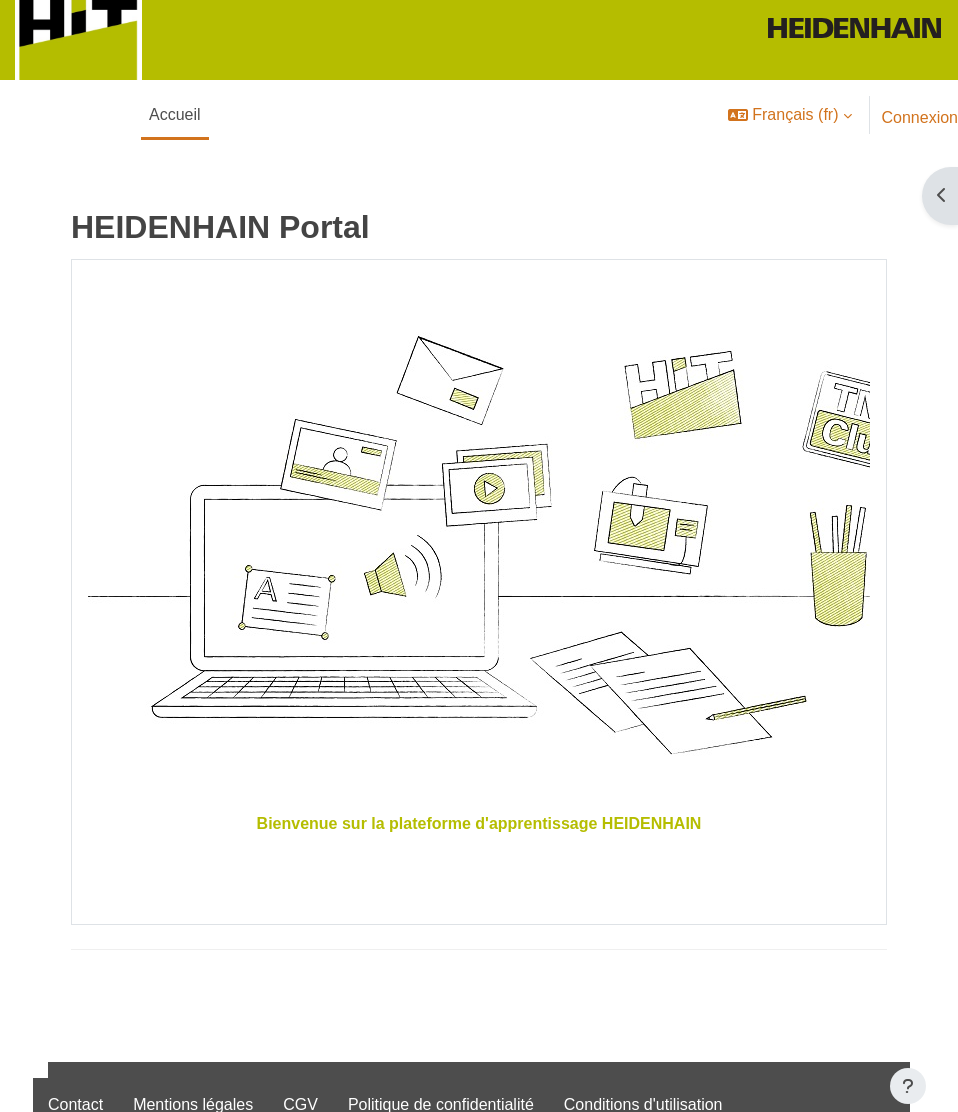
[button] (789, 115)
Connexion (920, 117)
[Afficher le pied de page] (908, 1086)
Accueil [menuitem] (175, 114)
